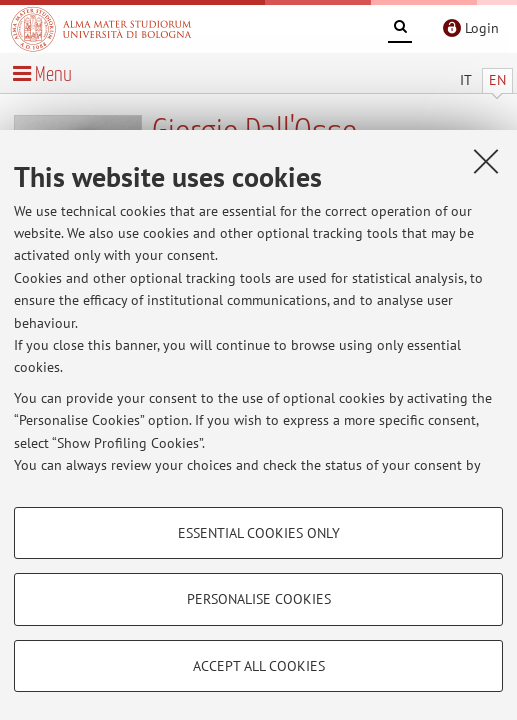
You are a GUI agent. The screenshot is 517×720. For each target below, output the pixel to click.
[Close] (486, 161)
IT (466, 80)
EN (497, 80)
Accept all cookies (259, 666)
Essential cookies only (259, 533)
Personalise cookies (259, 599)
